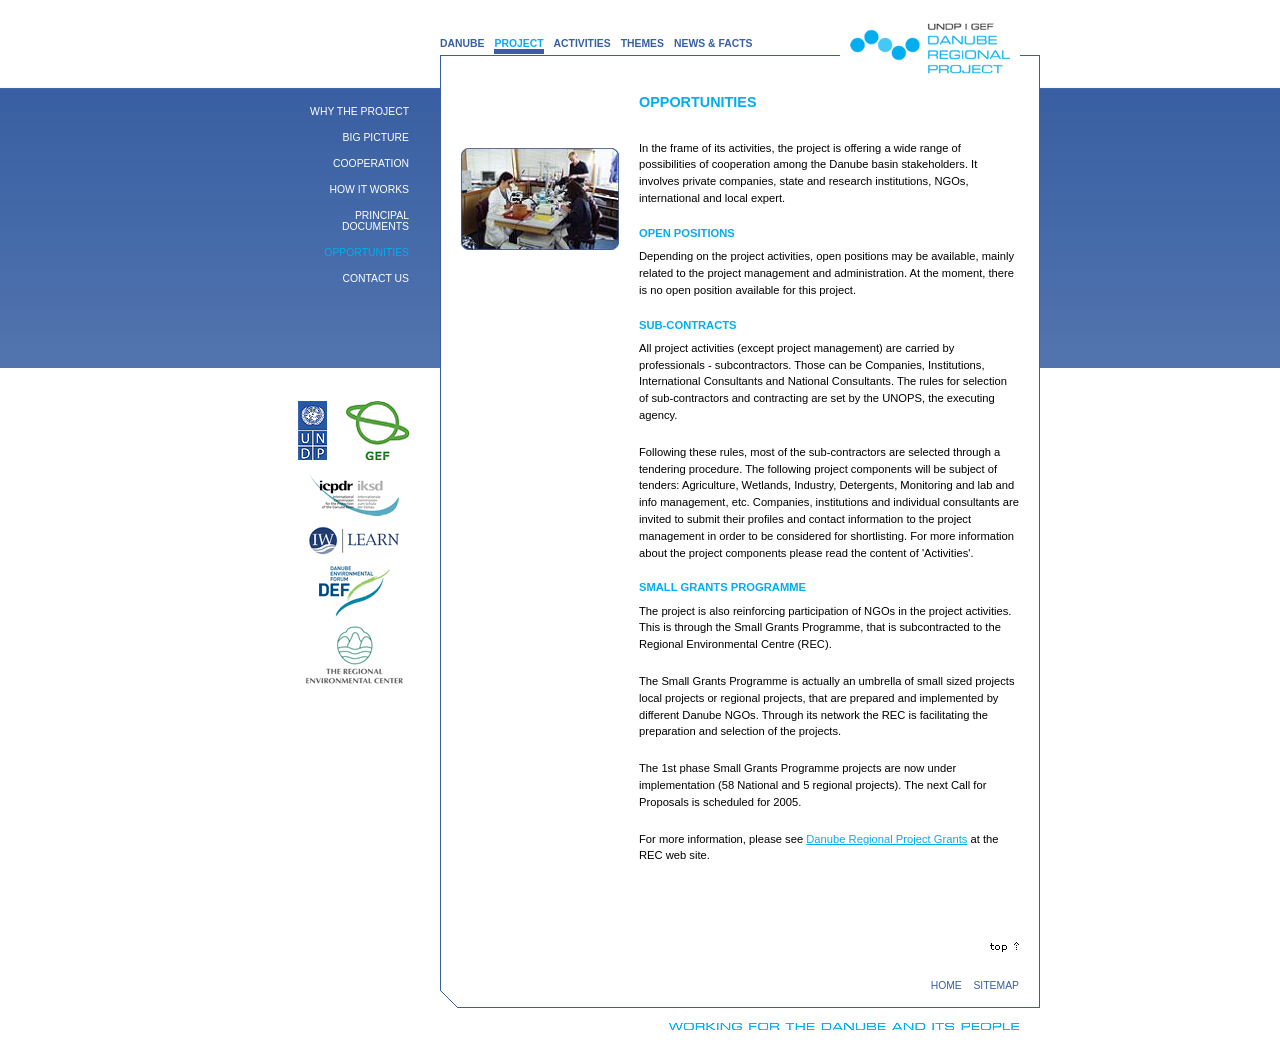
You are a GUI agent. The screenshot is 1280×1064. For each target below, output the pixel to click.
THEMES (642, 43)
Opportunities (366, 252)
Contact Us (375, 278)
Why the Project (359, 111)
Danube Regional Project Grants (886, 839)
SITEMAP (996, 985)
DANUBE (462, 43)
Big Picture (376, 137)
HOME (946, 985)
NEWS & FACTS (713, 43)
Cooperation (371, 163)
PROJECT (518, 43)
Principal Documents (375, 221)
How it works (369, 189)
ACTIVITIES (582, 43)
